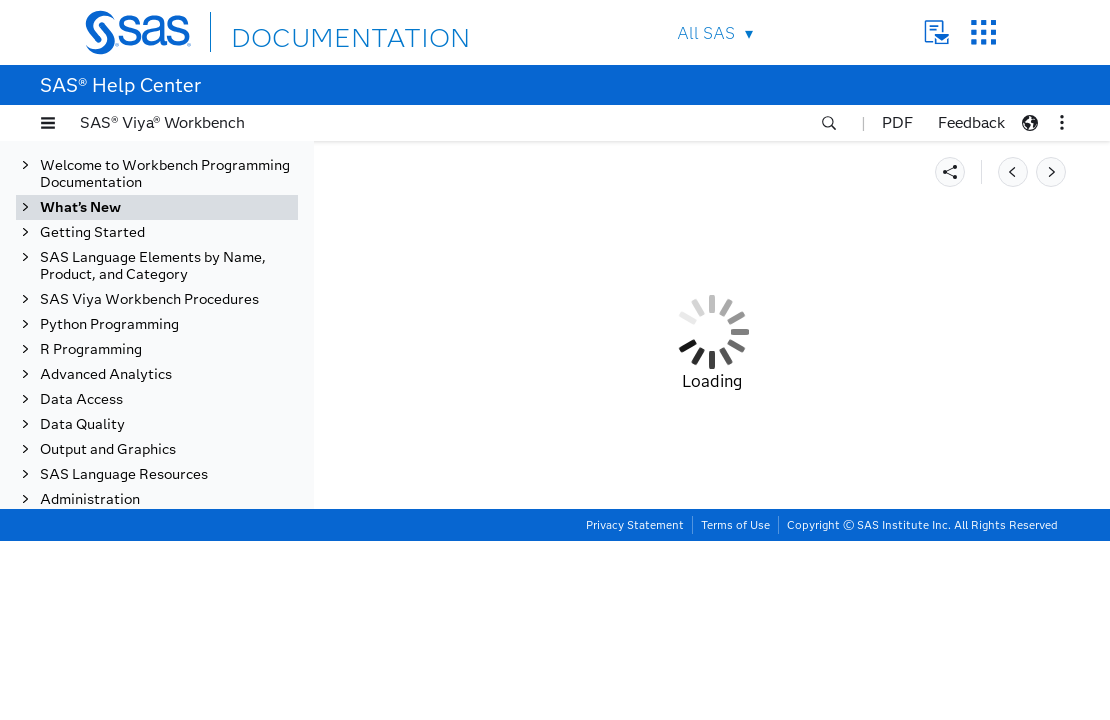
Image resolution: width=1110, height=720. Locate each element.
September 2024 (114, 529)
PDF (897, 122)
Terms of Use (735, 704)
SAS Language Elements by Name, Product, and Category (153, 638)
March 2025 (98, 245)
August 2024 (101, 554)
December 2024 (111, 295)
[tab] (187, 420)
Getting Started (92, 604)
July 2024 (91, 579)
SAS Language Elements (160, 395)
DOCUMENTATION (304, 31)
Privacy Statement (635, 704)
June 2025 (93, 170)
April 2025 (94, 220)
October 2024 (105, 345)
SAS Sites (983, 32)
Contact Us (936, 32)
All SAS (706, 33)
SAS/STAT (116, 420)
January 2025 (104, 270)
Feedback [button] (971, 122)
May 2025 (92, 195)
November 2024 (112, 320)
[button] (48, 123)
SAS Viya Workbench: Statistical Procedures (153, 454)
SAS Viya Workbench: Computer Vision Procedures (174, 496)
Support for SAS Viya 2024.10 (177, 370)
